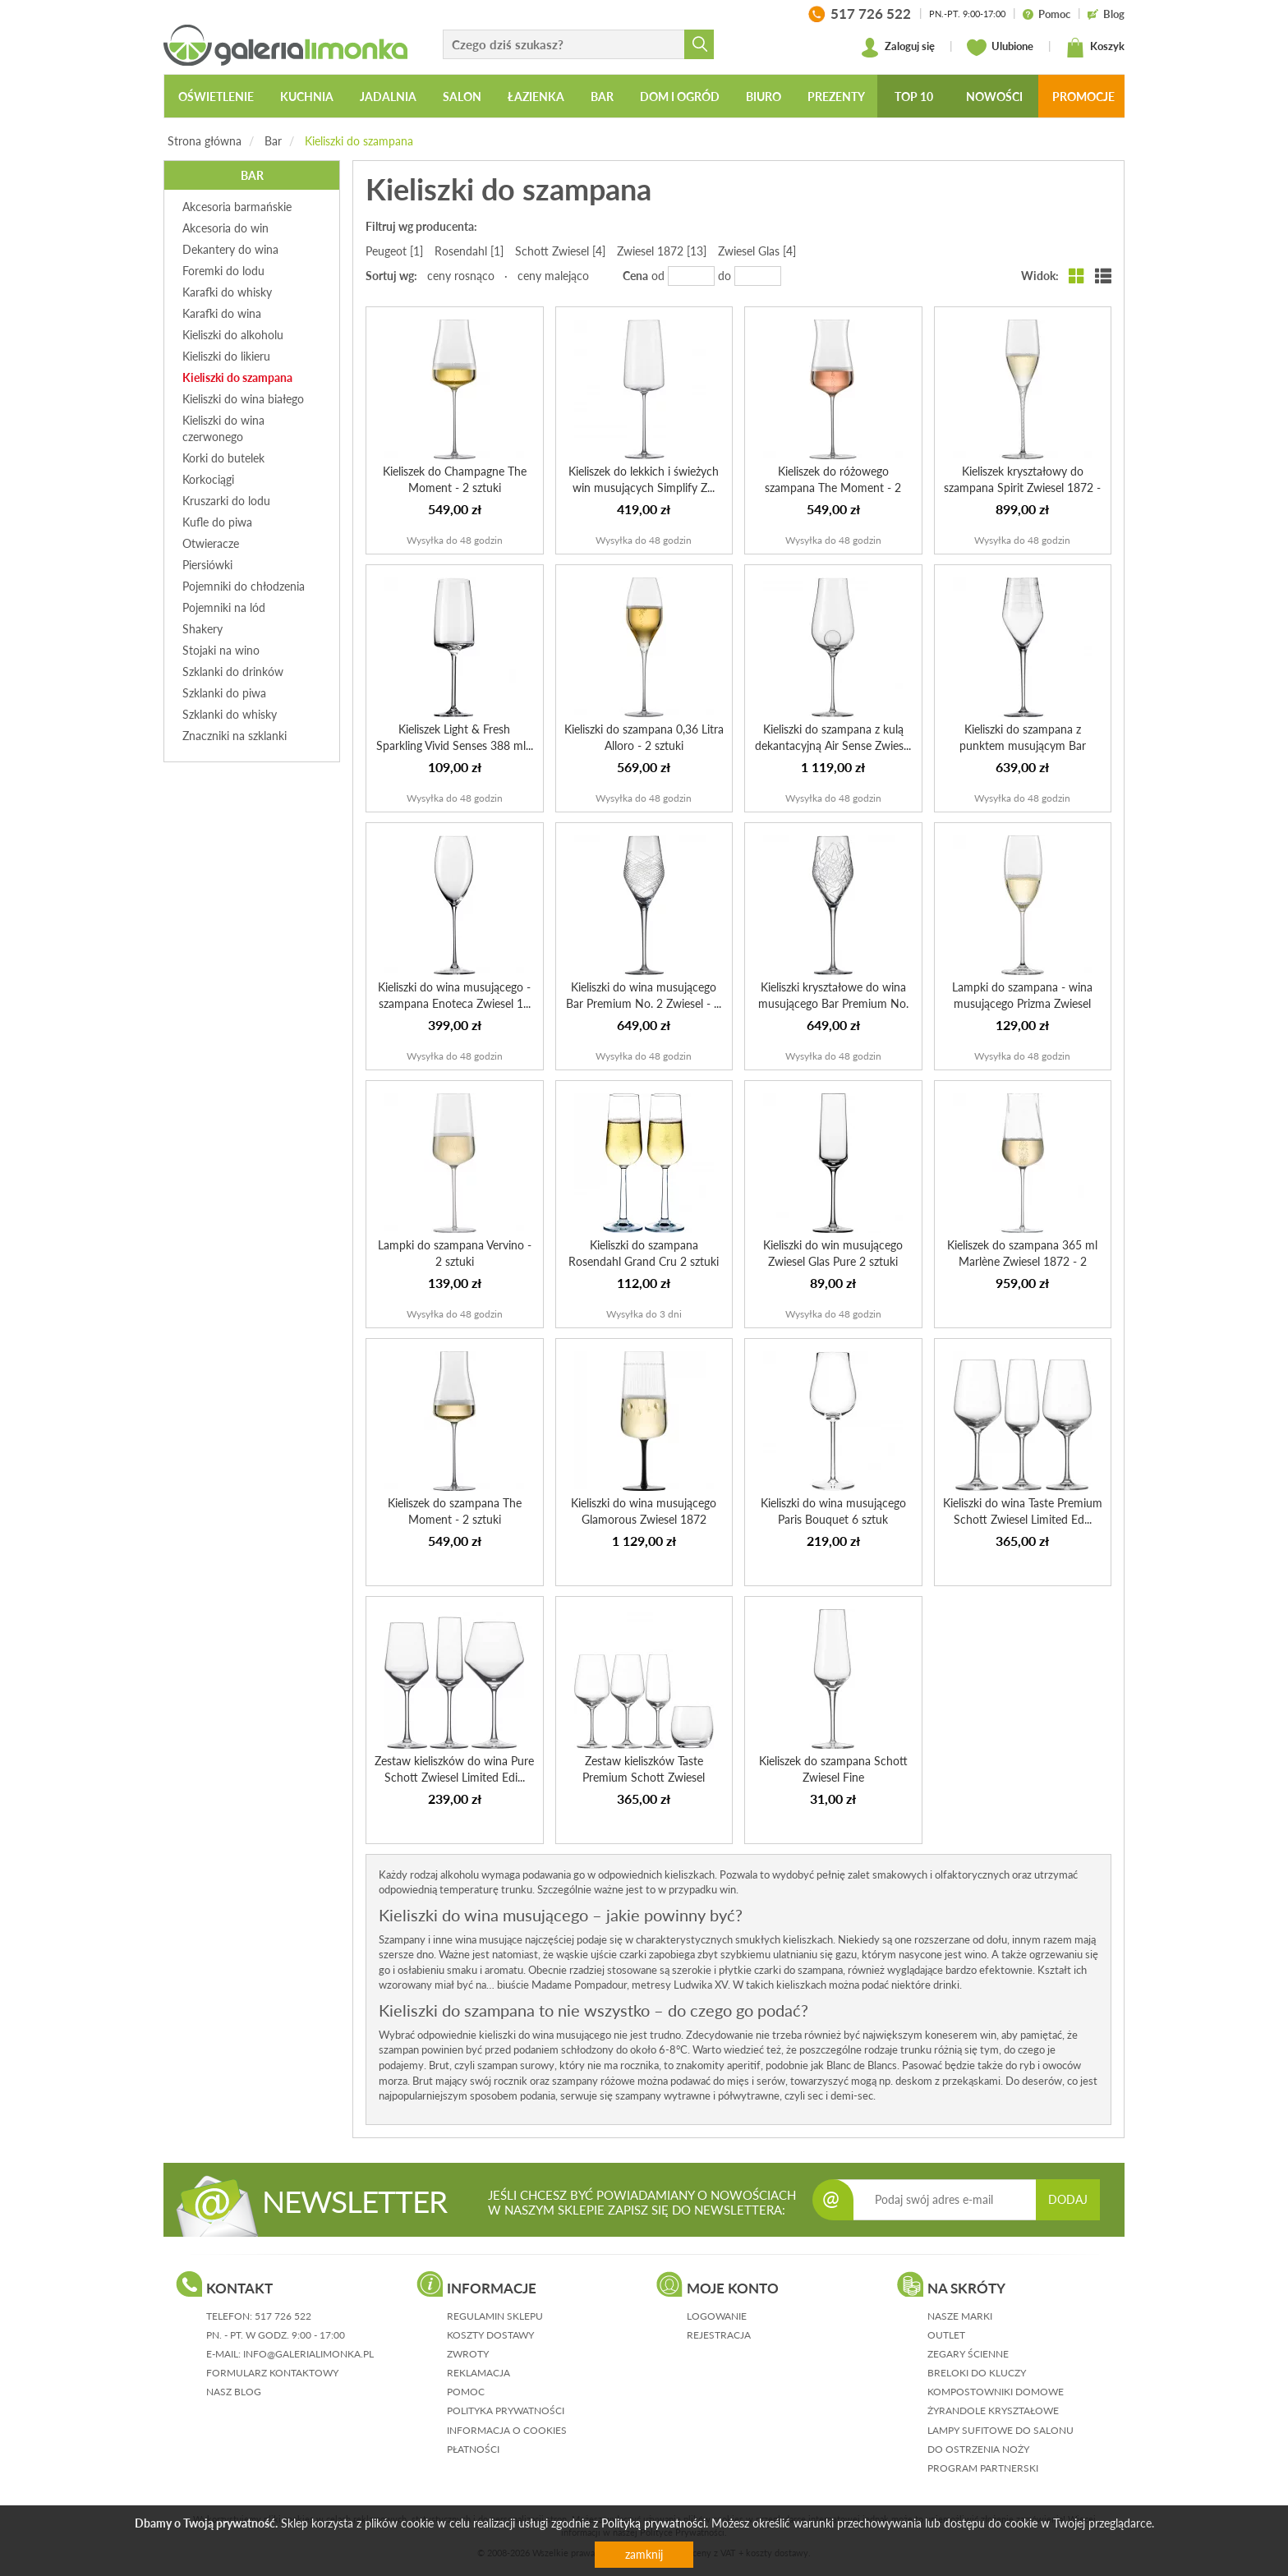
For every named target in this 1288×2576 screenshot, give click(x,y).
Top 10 (914, 97)
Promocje (1083, 97)
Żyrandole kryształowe (993, 2410)
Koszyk (1095, 48)
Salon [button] (462, 97)
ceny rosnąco (460, 276)
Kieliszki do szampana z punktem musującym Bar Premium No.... (1022, 745)
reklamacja (478, 2373)
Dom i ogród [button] (680, 97)
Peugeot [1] (394, 251)
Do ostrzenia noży (978, 2449)
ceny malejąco (553, 276)
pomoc (466, 2391)
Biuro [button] (763, 97)
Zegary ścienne (968, 2354)
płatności (473, 2449)
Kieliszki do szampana (359, 141)
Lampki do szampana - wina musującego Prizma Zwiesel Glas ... (1022, 1003)
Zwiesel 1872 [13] (661, 251)
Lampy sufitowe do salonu (1000, 2430)
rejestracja (719, 2335)
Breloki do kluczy (976, 2373)
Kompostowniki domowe (995, 2391)
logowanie (717, 2316)
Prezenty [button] (836, 97)
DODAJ (1068, 2199)
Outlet (946, 2335)
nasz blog (233, 2391)
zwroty (468, 2354)
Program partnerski (982, 2468)
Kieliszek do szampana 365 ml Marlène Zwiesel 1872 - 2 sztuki (1022, 1261)
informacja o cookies (507, 2430)
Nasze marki (959, 2316)
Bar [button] (602, 97)
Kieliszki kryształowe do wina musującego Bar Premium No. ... (833, 1003)
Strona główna (205, 141)
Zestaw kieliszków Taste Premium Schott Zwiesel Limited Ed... (643, 1777)
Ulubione (1000, 48)
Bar (273, 141)
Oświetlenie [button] (216, 97)
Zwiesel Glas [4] (757, 251)
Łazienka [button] (536, 97)
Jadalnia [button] (388, 97)
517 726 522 (283, 2316)
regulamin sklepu (495, 2316)
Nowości (994, 97)
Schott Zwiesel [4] (560, 251)
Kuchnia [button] (307, 97)
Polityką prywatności (653, 2523)
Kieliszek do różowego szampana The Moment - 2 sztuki (833, 487)
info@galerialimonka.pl (308, 2354)
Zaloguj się (897, 48)
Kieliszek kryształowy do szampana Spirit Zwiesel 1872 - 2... (1022, 487)
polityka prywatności (505, 2410)
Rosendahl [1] (469, 251)
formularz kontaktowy (272, 2373)
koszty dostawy (490, 2335)
